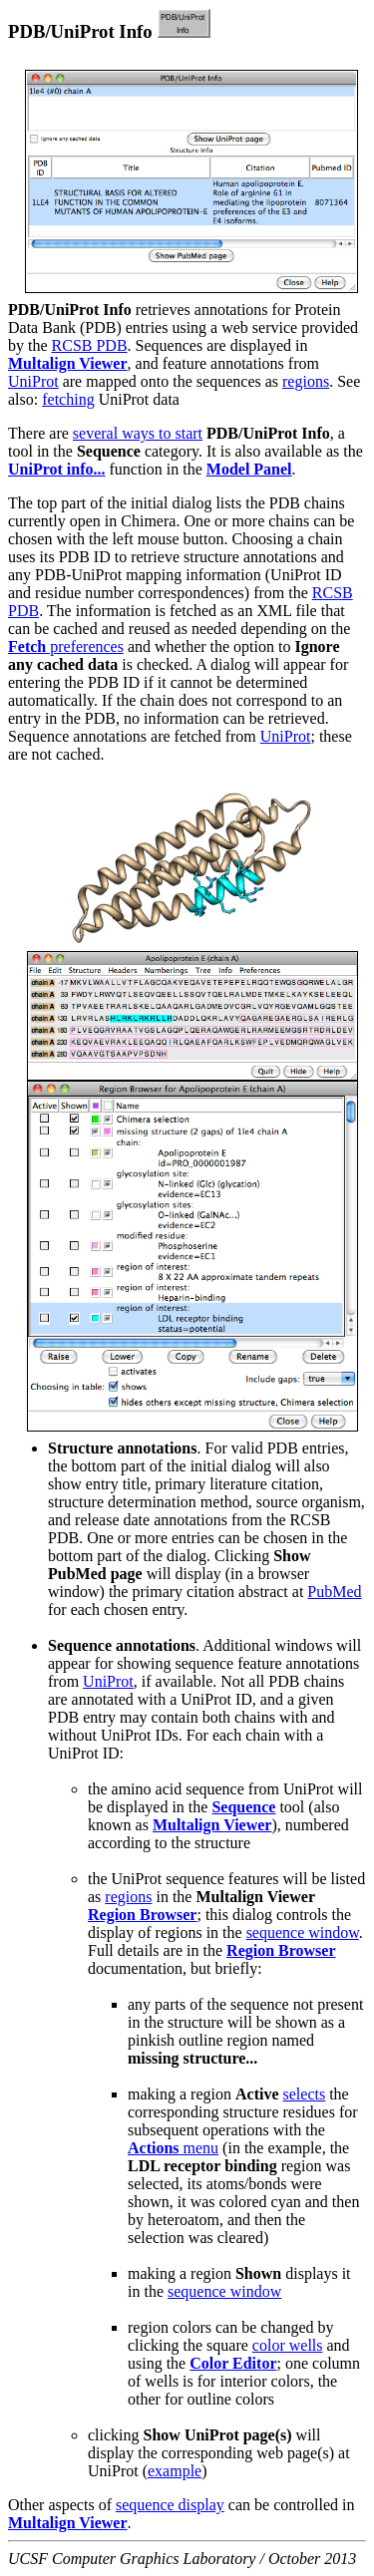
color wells (287, 2345)
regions (305, 381)
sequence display (170, 2504)
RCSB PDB (90, 345)
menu (173, 2147)
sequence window (302, 1932)
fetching (68, 399)
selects (304, 2094)
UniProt (33, 381)
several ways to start (137, 433)
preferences (66, 646)
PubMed (334, 1591)
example (174, 2470)
